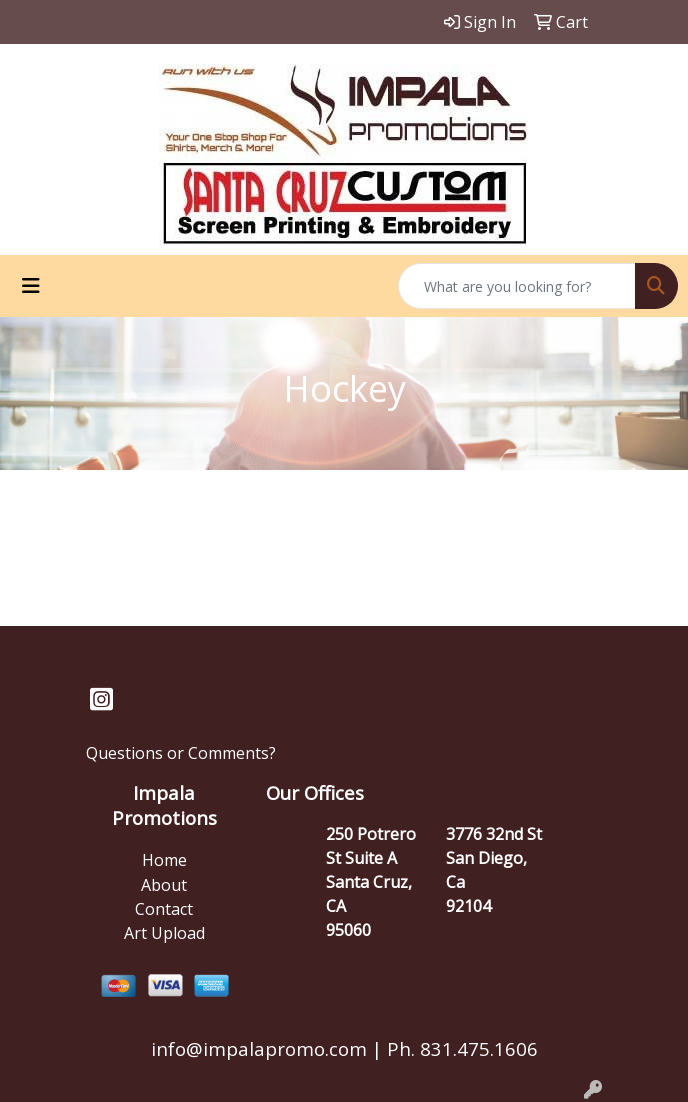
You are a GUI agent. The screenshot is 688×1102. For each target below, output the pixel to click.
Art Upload (164, 933)
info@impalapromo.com (259, 1048)
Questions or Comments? (181, 753)
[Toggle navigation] (31, 286)
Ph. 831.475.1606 (460, 1048)
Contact (164, 909)
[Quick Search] (517, 286)
